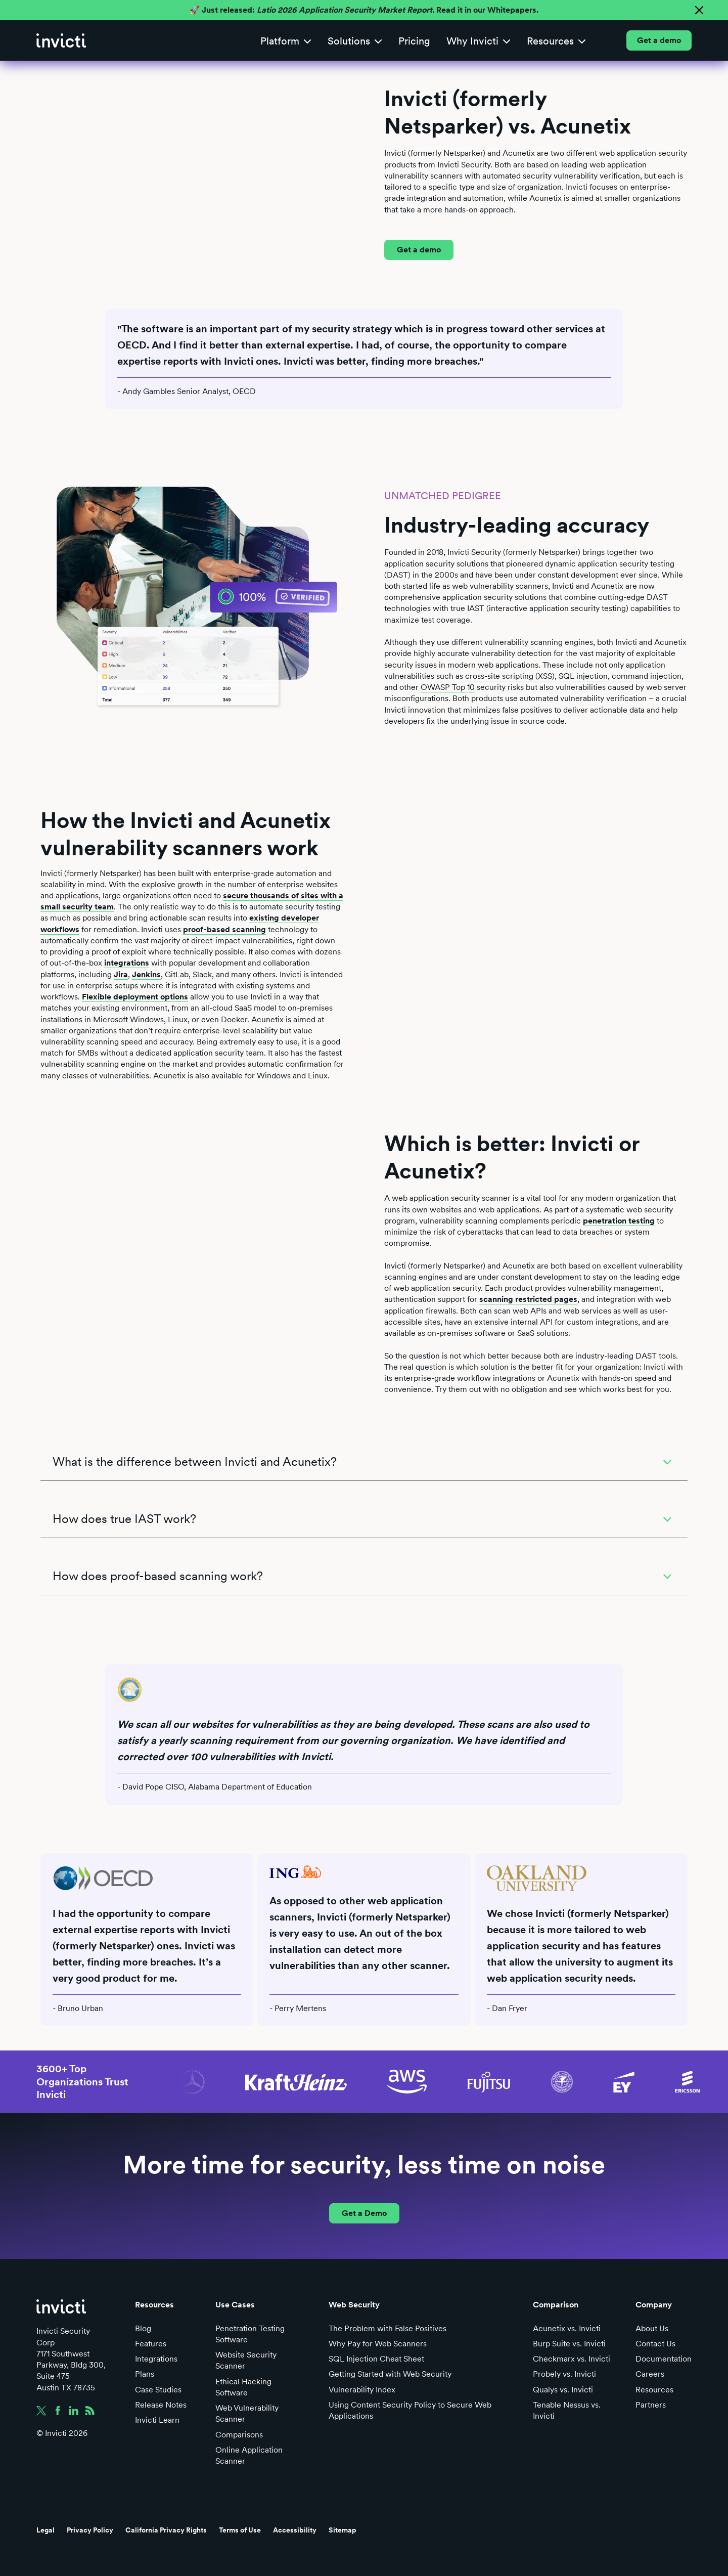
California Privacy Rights (166, 2530)
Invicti (563, 586)
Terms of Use (240, 2530)
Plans (144, 2374)
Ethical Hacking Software (243, 2387)
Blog (143, 2328)
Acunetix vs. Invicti (567, 2328)
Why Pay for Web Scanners (378, 2343)
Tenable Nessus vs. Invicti (567, 2410)
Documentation (663, 2359)
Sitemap (342, 2530)
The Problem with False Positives (387, 2328)
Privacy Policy (90, 2530)
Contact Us (655, 2343)
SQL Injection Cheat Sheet (376, 2359)
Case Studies (158, 2389)
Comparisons (239, 2434)
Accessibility (294, 2530)
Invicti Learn (157, 2420)
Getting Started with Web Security (390, 2374)
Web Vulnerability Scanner (247, 2413)
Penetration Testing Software (250, 2334)
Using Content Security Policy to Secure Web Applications (410, 2410)
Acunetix (607, 586)
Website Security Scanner (246, 2360)
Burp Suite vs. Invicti (569, 2343)
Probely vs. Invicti (564, 2374)
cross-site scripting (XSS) (510, 676)
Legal (45, 2530)
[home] (61, 40)
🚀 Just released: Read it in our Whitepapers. (364, 10)
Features (150, 2343)
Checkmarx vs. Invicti (571, 2359)
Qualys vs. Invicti (563, 2389)
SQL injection (583, 676)
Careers (649, 2374)
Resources (654, 2389)
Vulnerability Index (362, 2389)
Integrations (156, 2359)
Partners (650, 2405)
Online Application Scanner (249, 2455)
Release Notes (161, 2405)
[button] (286, 41)
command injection (646, 676)
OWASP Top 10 (448, 687)
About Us (651, 2328)
